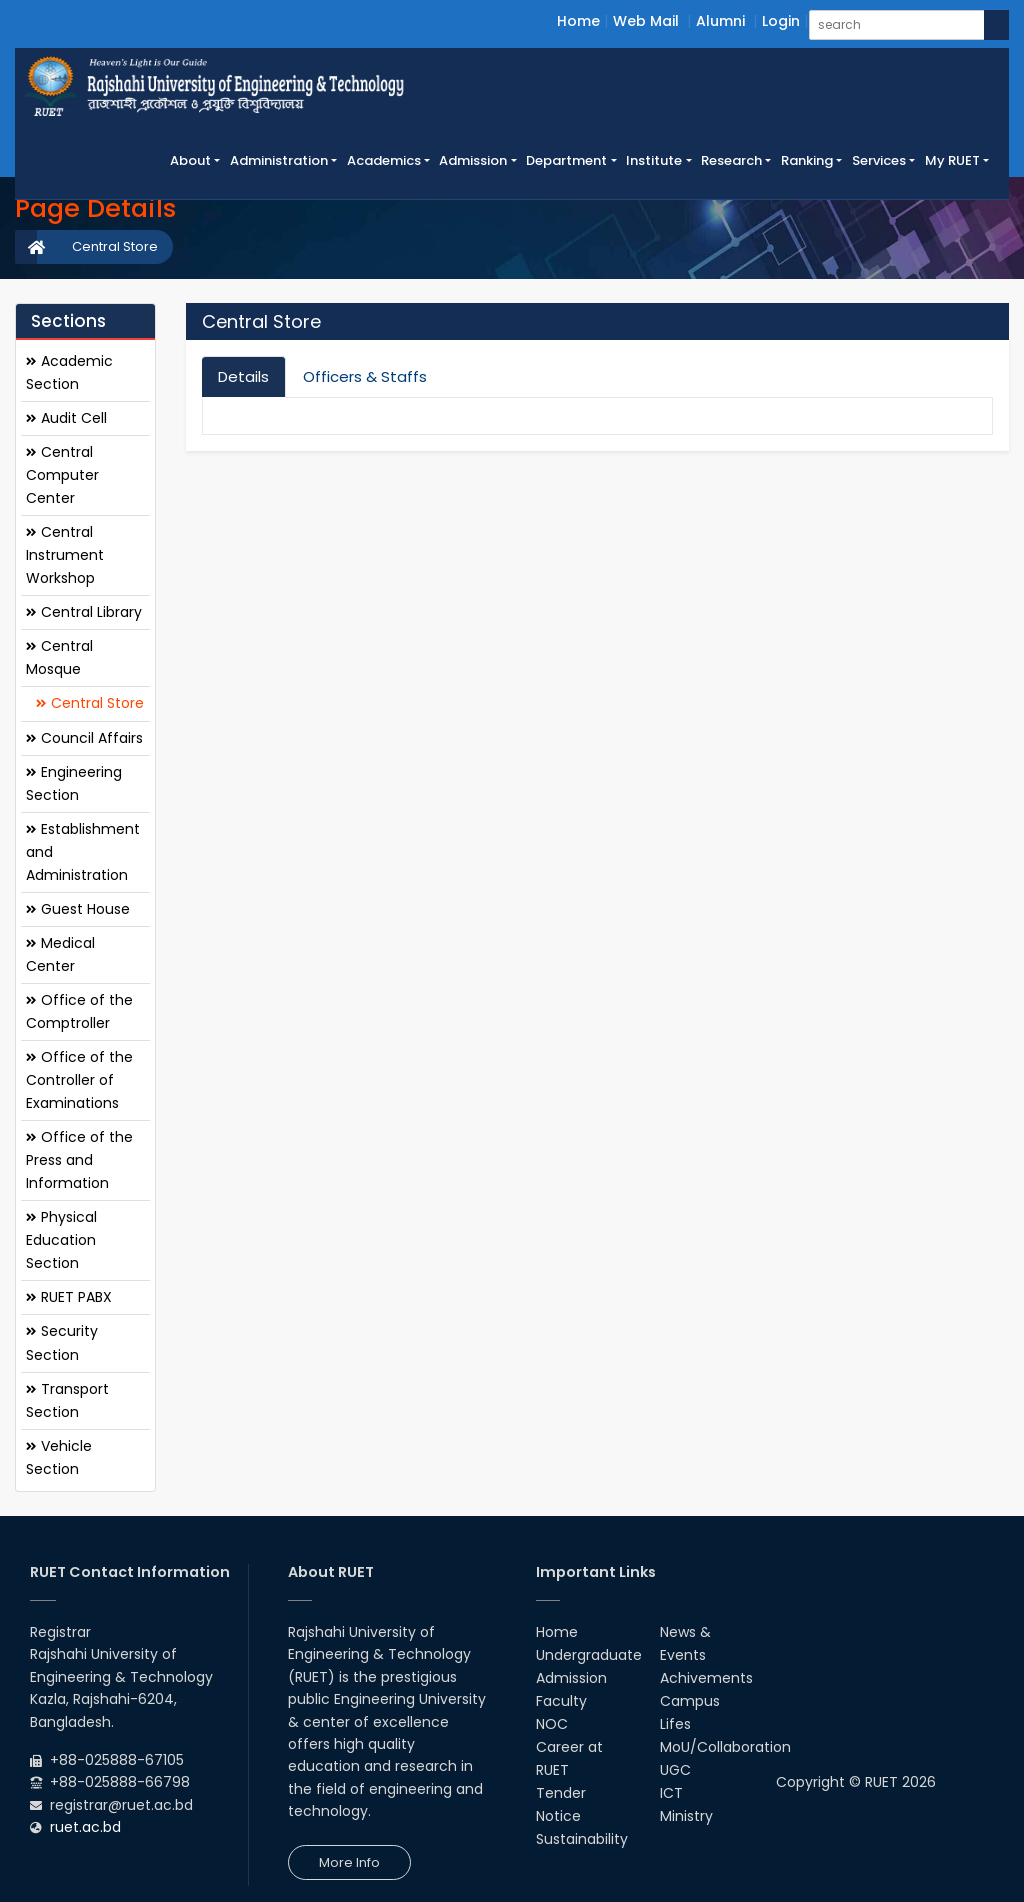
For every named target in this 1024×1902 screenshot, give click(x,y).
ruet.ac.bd (85, 1827)
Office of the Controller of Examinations (79, 1080)
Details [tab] (243, 376)
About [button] (190, 160)
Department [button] (566, 160)
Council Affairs (84, 738)
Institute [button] (654, 160)
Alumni (720, 21)
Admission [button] (473, 160)
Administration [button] (279, 160)
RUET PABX (69, 1297)
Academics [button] (384, 160)
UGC (675, 1770)
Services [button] (879, 160)
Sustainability (582, 1839)
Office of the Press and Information (79, 1160)
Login (781, 21)
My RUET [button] (952, 160)
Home (578, 21)
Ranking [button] (807, 160)
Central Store (115, 246)
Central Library (84, 612)
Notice (558, 1816)
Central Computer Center (62, 475)
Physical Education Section (61, 1240)
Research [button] (731, 160)
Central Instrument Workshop (65, 555)
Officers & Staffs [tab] (365, 376)
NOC (552, 1724)
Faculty (561, 1701)
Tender (561, 1793)
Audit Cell (66, 418)
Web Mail (646, 21)
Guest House (78, 909)
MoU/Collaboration (725, 1747)
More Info (349, 1862)
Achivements (706, 1678)
